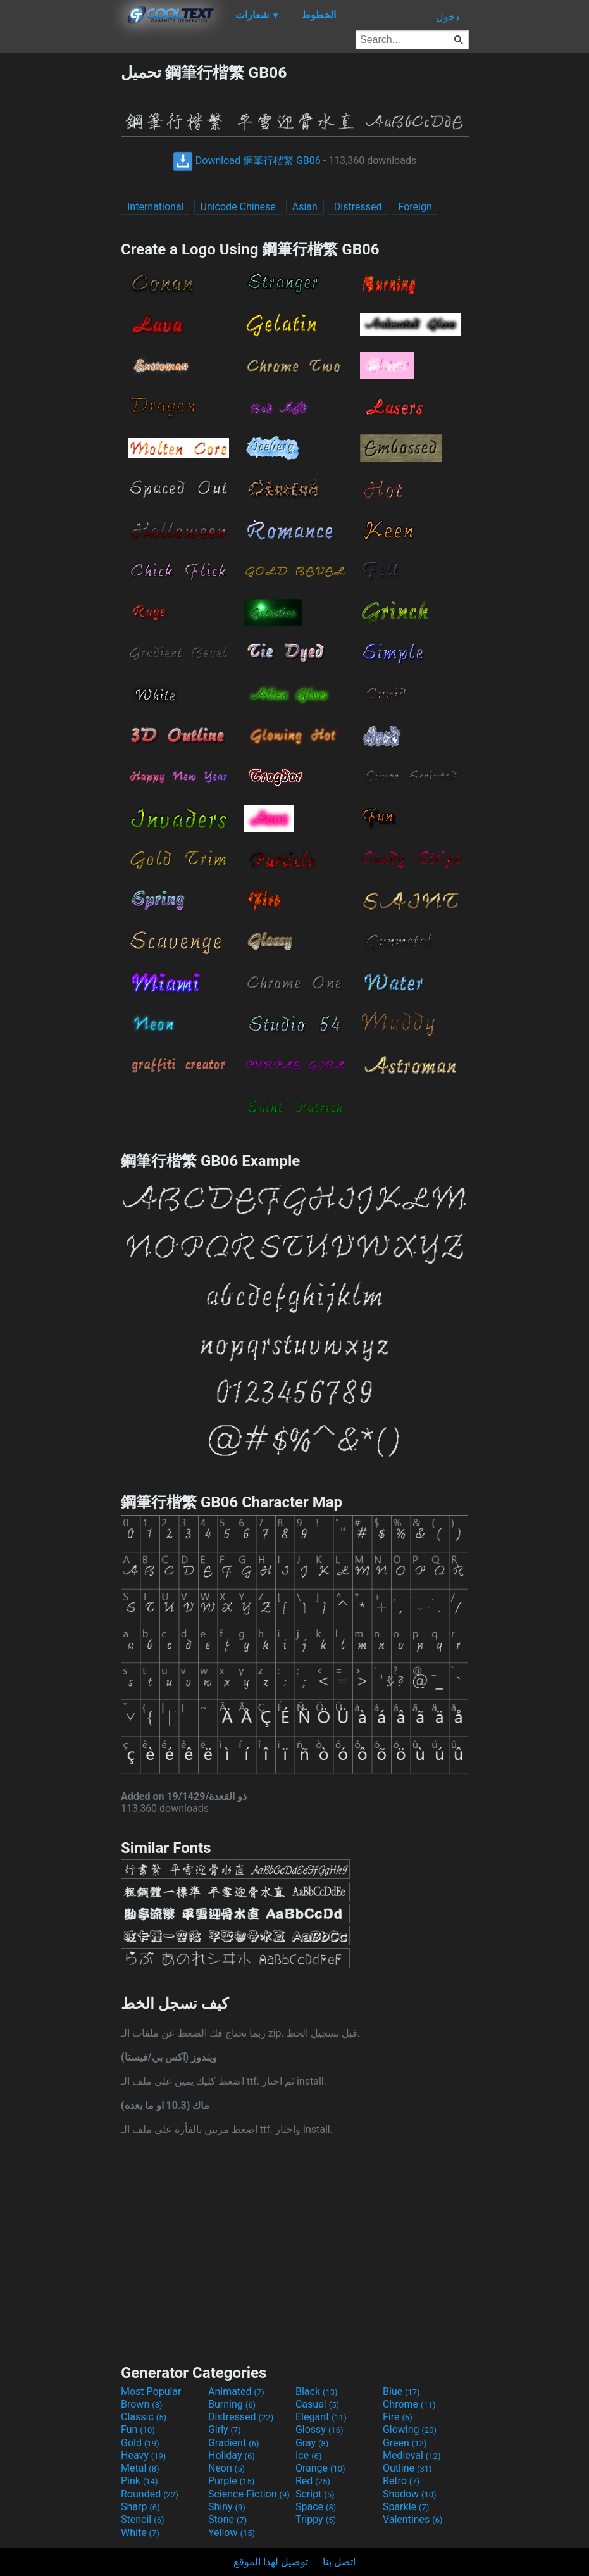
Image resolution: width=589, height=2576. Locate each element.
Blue (401, 2391)
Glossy (319, 2429)
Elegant (321, 2417)
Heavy (143, 2455)
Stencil (142, 2519)
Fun (138, 2429)
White (140, 2533)
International (155, 207)
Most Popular (151, 2391)
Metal (140, 2468)
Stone (227, 2519)
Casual (317, 2404)
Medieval (412, 2455)
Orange (320, 2468)
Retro (401, 2481)
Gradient (233, 2443)
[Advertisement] (60, 252)
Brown (141, 2404)
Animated (236, 2391)
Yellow (231, 2533)
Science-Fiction (249, 2494)
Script (315, 2494)
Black (316, 2391)
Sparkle (406, 2507)
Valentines (413, 2519)
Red (312, 2481)
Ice (308, 2455)
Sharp (140, 2507)
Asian (305, 207)
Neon (226, 2468)
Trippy (315, 2519)
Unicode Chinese (238, 207)
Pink (139, 2481)
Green (405, 2443)
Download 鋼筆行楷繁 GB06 (247, 160)
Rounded (149, 2494)
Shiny (226, 2507)
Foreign (414, 207)
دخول (447, 17)
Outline (407, 2468)
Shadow (410, 2494)
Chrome (409, 2404)
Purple (231, 2481)
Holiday (231, 2455)
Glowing (410, 2429)
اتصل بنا (339, 2562)
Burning (232, 2404)
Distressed (358, 207)
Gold (140, 2443)
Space (315, 2507)
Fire (397, 2417)
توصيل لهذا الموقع (270, 2562)
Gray (311, 2443)
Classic (143, 2417)
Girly (224, 2429)
